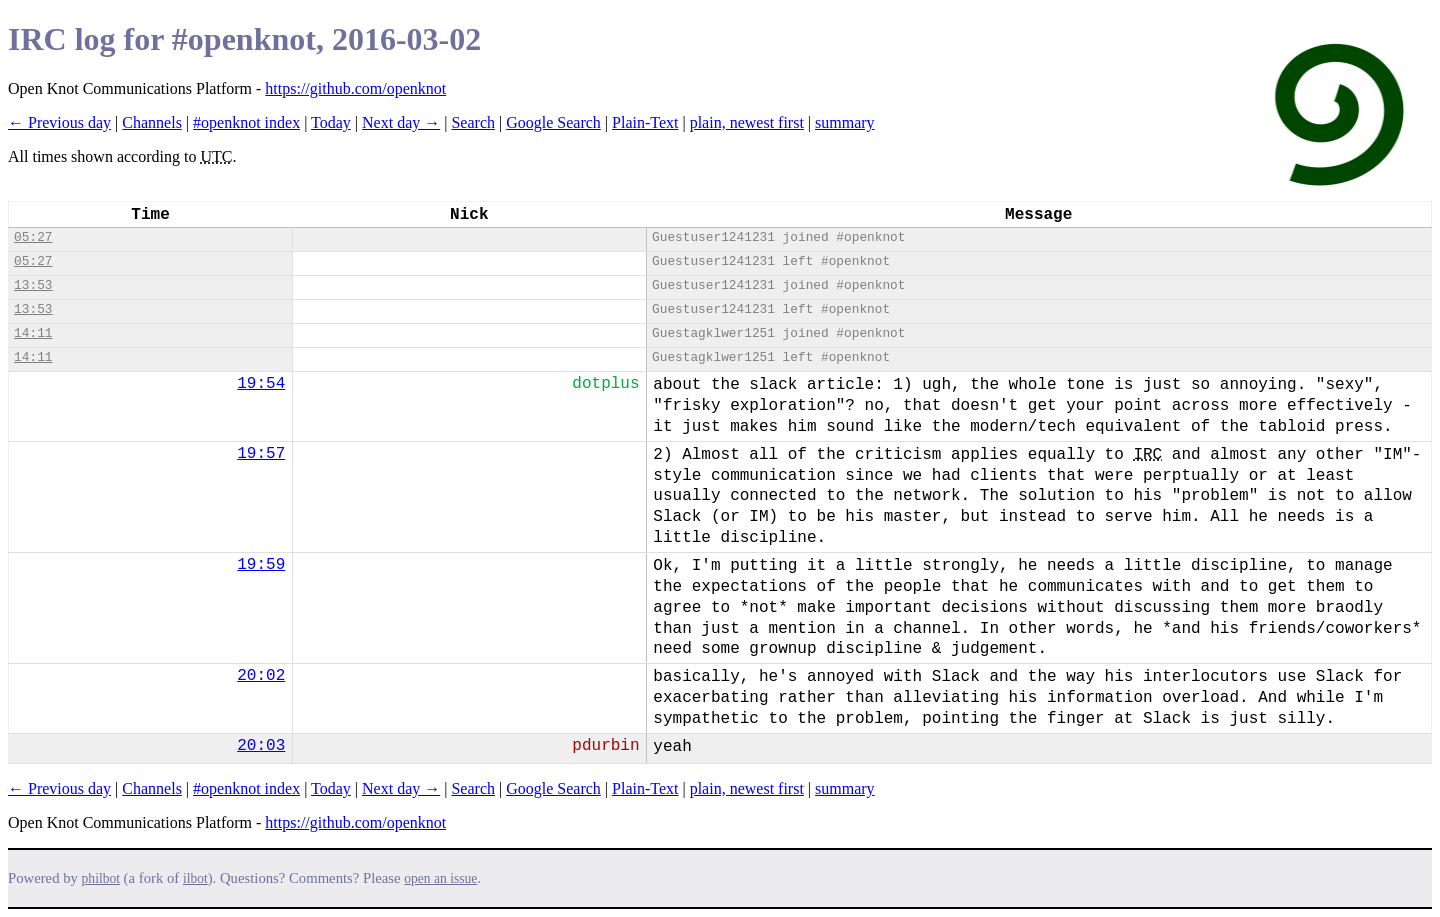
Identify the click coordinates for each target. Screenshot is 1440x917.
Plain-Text (645, 122)
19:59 (261, 565)
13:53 (33, 285)
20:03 (261, 746)
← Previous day (59, 122)
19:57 (261, 454)
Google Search (553, 122)
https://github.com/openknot (355, 88)
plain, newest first (747, 122)
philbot (101, 878)
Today (331, 122)
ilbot (195, 878)
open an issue (440, 878)
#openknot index (246, 122)
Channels (152, 122)
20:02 (261, 676)
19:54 (261, 384)
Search (473, 122)
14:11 (33, 333)
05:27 (33, 237)
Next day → (401, 122)
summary (845, 122)
